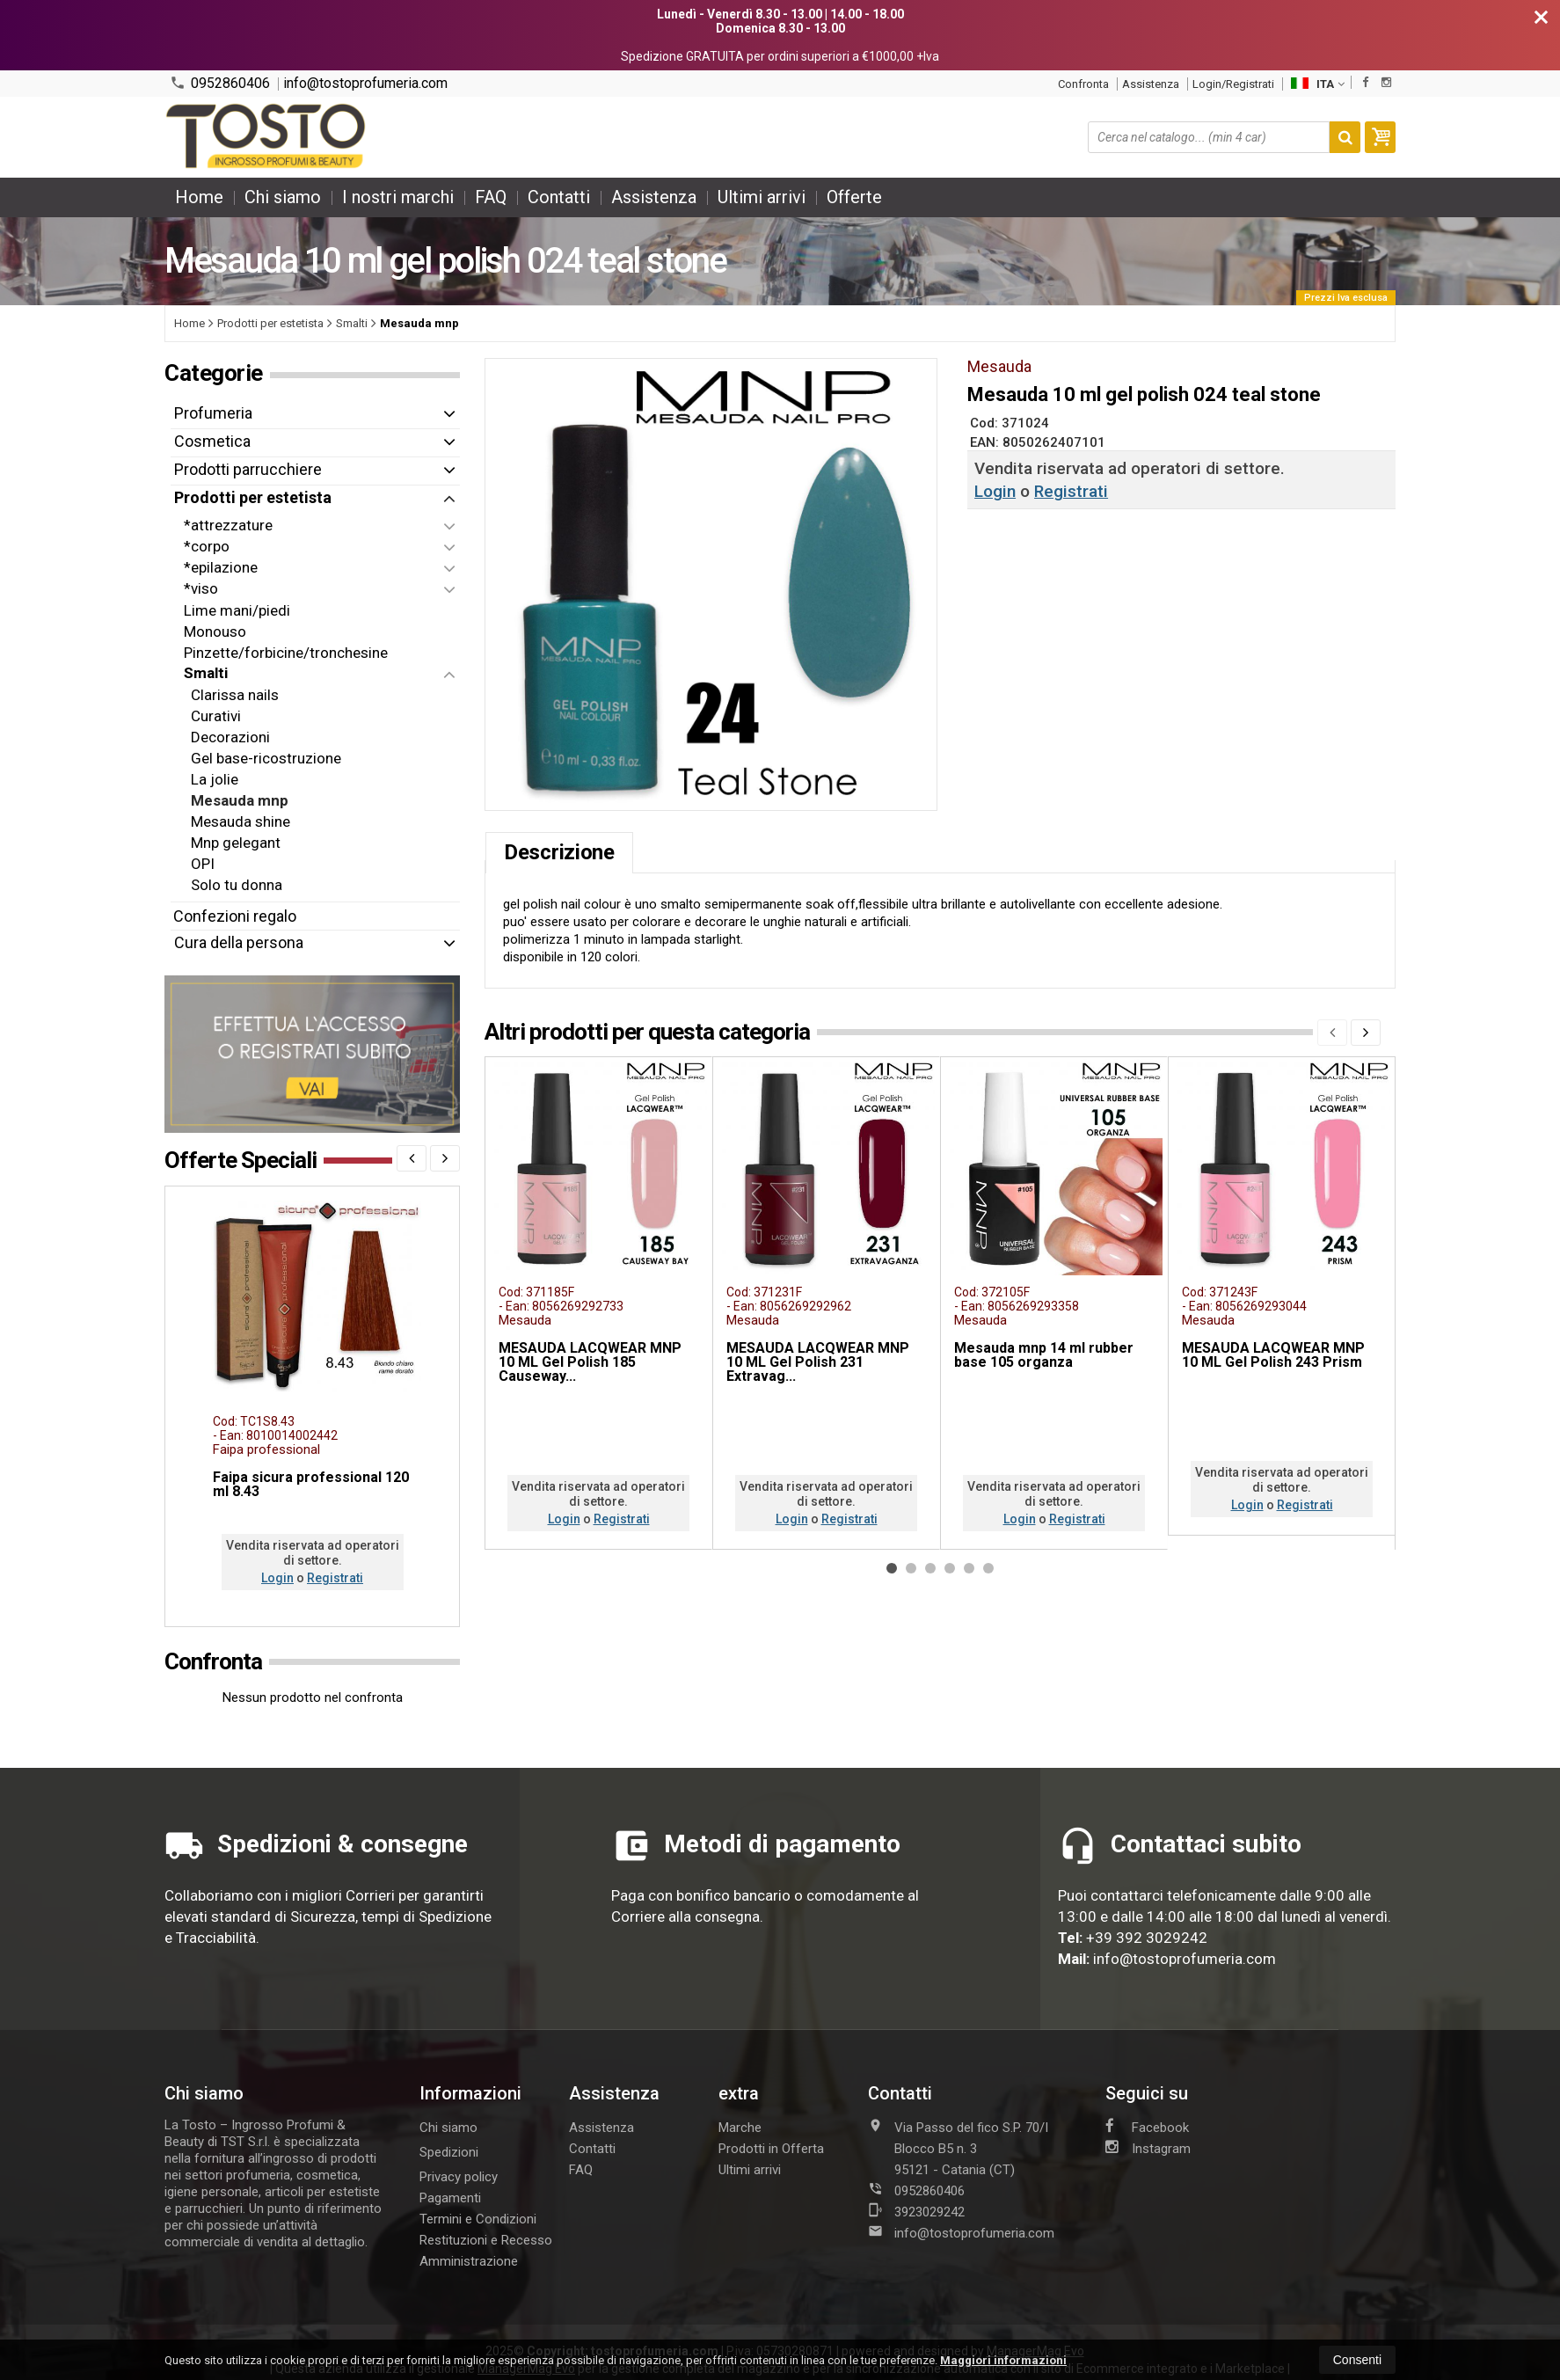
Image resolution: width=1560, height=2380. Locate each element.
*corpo (207, 546)
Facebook (1147, 2126)
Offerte (854, 197)
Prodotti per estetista (253, 497)
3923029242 (916, 2211)
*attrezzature (228, 525)
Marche (740, 2127)
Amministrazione (468, 2261)
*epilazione (221, 567)
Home (199, 197)
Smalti (206, 673)
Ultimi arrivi (762, 197)
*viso (201, 588)
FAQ (491, 197)
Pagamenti (450, 2198)
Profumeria (213, 413)
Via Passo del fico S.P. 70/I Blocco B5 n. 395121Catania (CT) (958, 2148)
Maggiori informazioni (1003, 2360)
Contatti (559, 197)
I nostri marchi (398, 197)
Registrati (1071, 491)
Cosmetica (212, 441)
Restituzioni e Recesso (485, 2240)
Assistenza (1150, 84)
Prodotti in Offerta (771, 2149)
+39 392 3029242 (1146, 1937)
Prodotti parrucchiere (248, 469)
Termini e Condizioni (477, 2219)
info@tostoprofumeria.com (365, 83)
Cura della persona (238, 942)
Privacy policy (458, 2177)
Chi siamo (282, 197)
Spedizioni (448, 2152)
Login (995, 491)
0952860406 (220, 83)
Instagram (1148, 2148)
